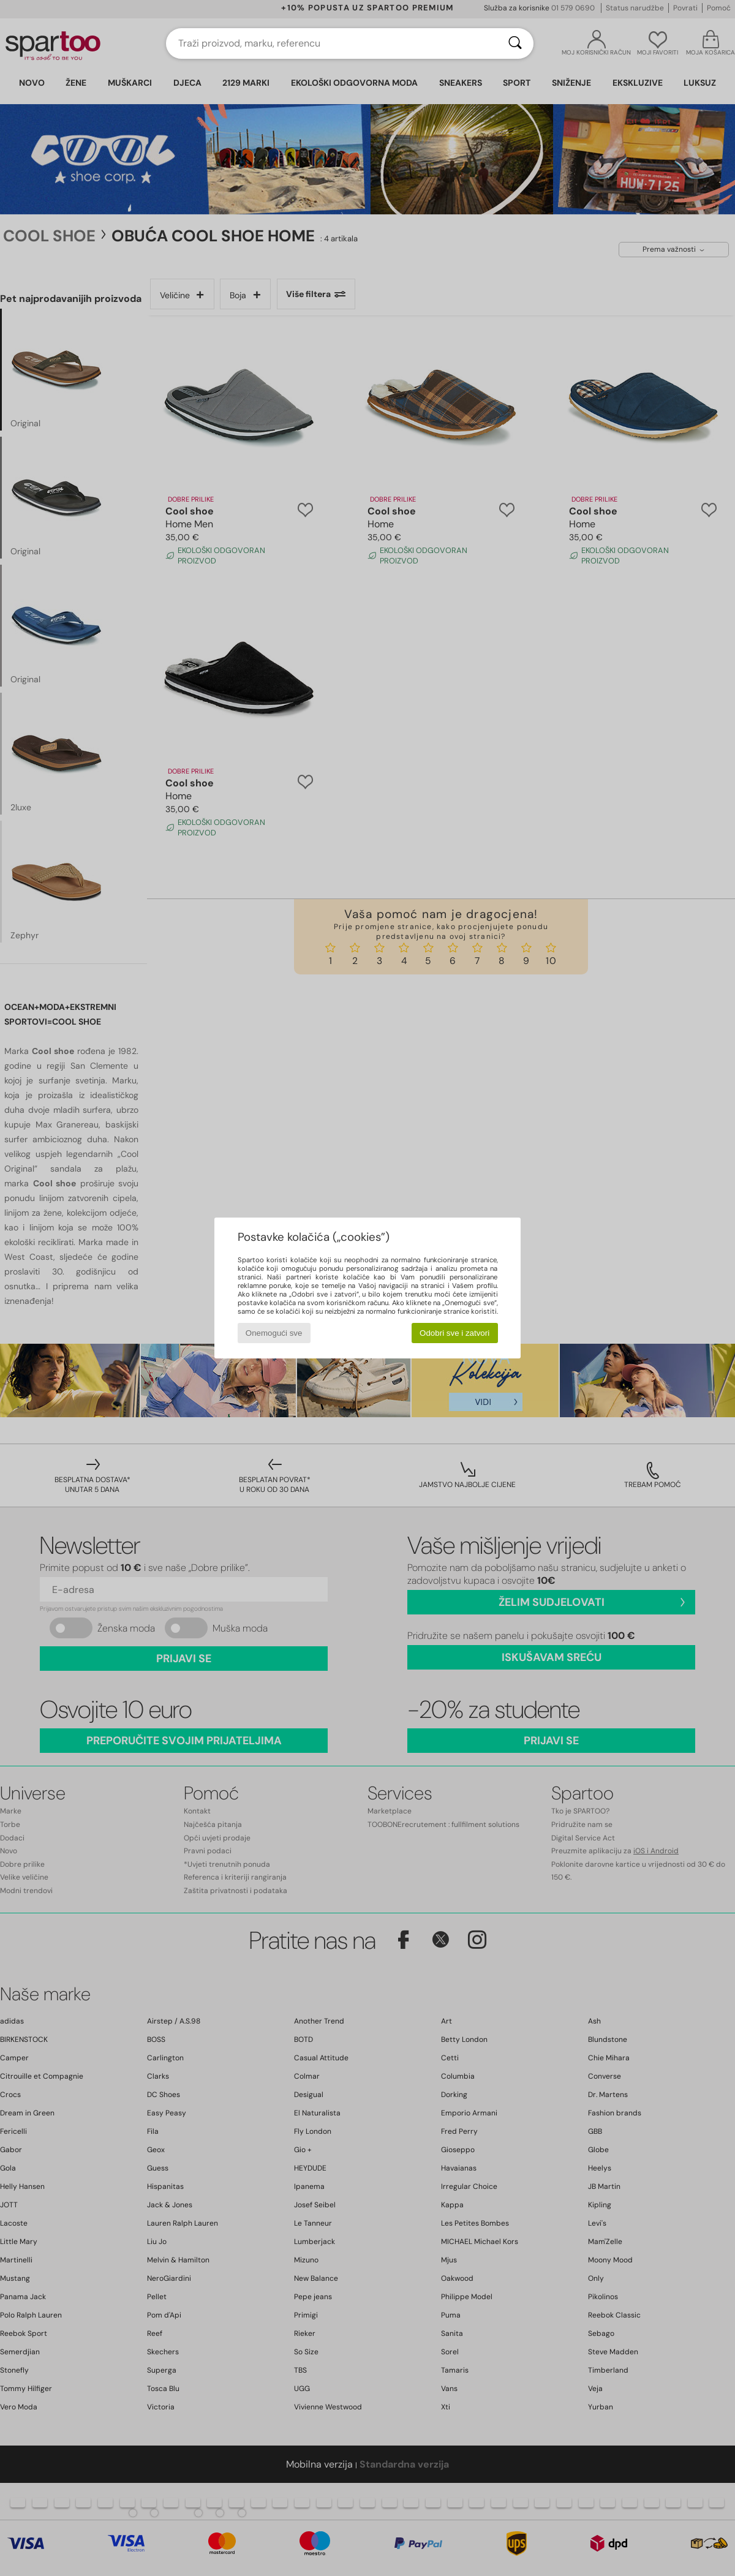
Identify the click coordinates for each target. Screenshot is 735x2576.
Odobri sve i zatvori (454, 1333)
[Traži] (515, 43)
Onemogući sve (274, 1333)
